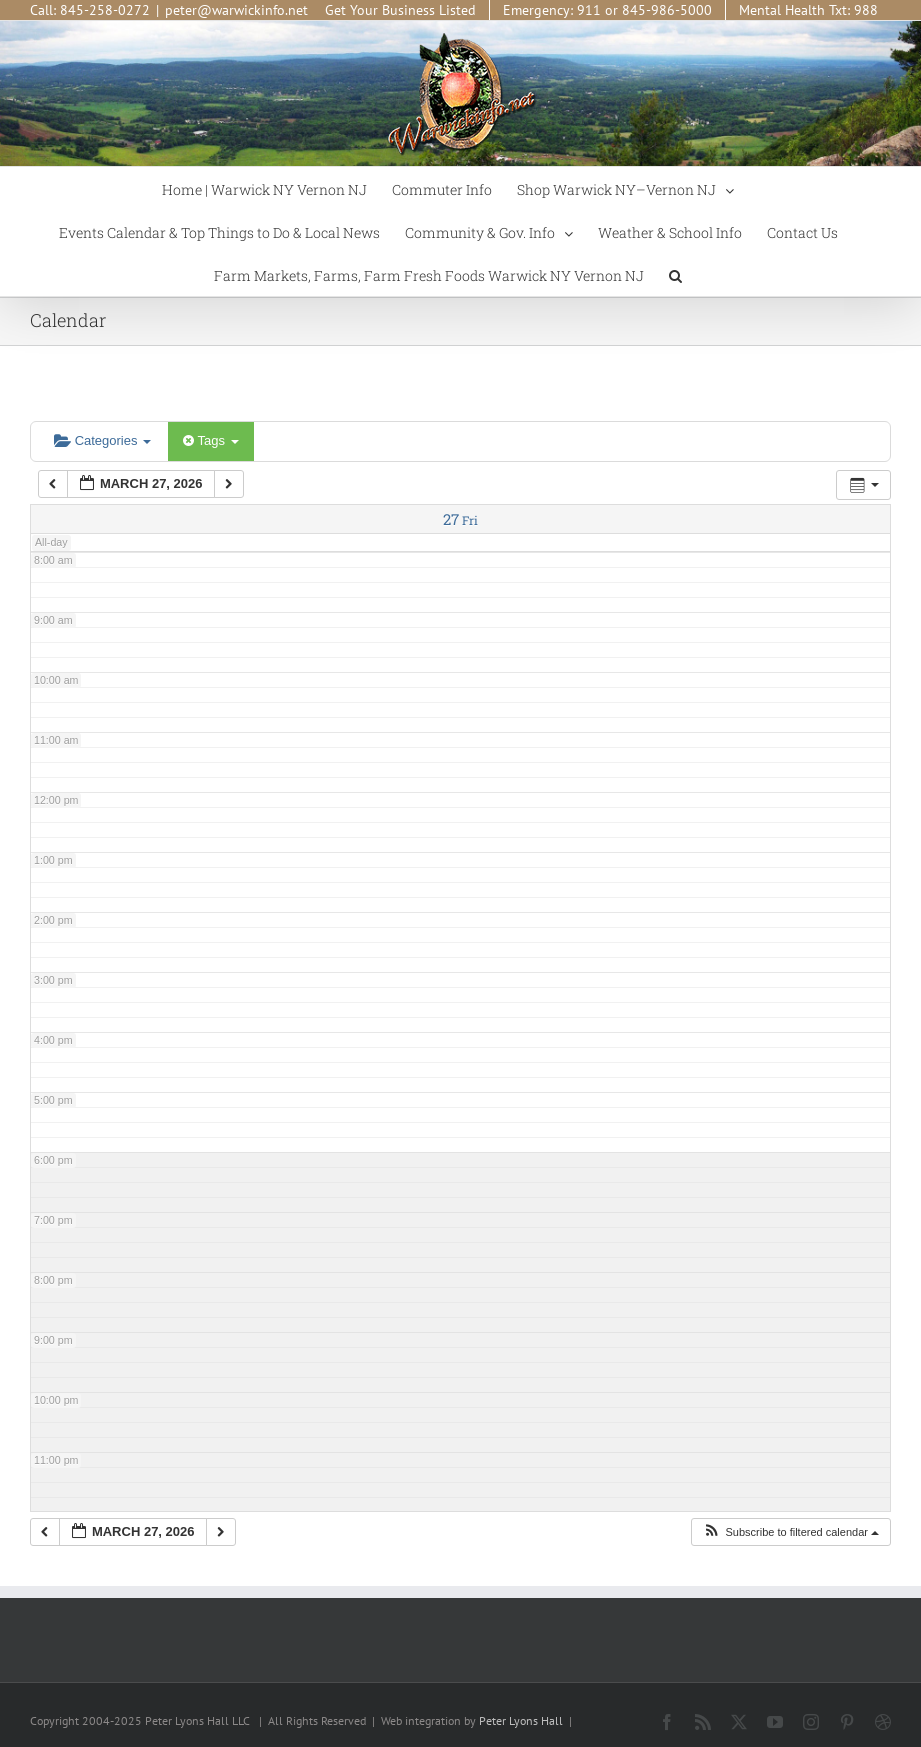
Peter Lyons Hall (521, 1720)
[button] (675, 274)
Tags (210, 440)
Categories (102, 440)
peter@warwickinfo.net (236, 10)
